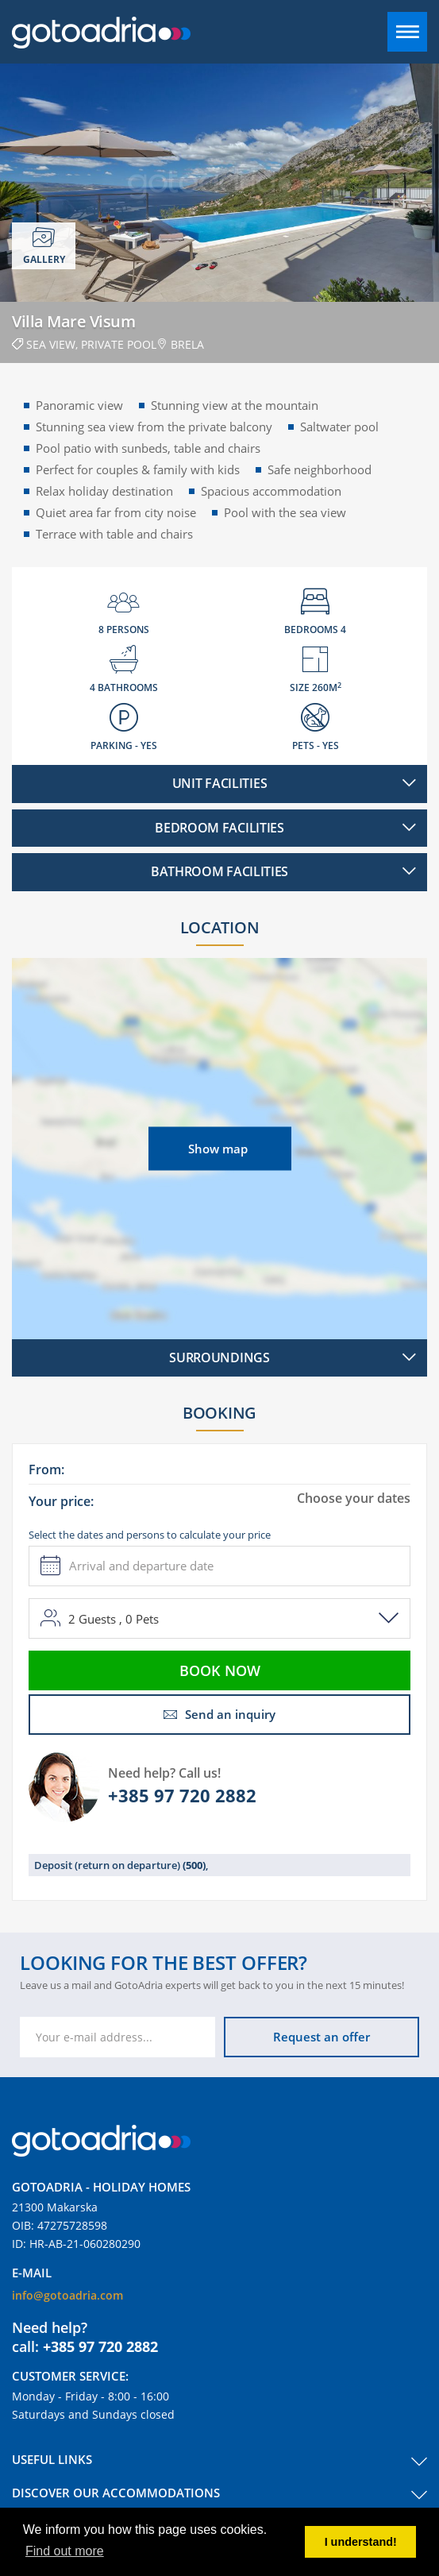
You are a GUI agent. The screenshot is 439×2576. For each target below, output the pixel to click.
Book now (219, 1670)
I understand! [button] (361, 2541)
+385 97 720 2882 (182, 1795)
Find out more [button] (64, 2551)
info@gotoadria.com (67, 2295)
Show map (218, 1148)
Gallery (43, 246)
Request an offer (321, 2037)
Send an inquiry (219, 1714)
